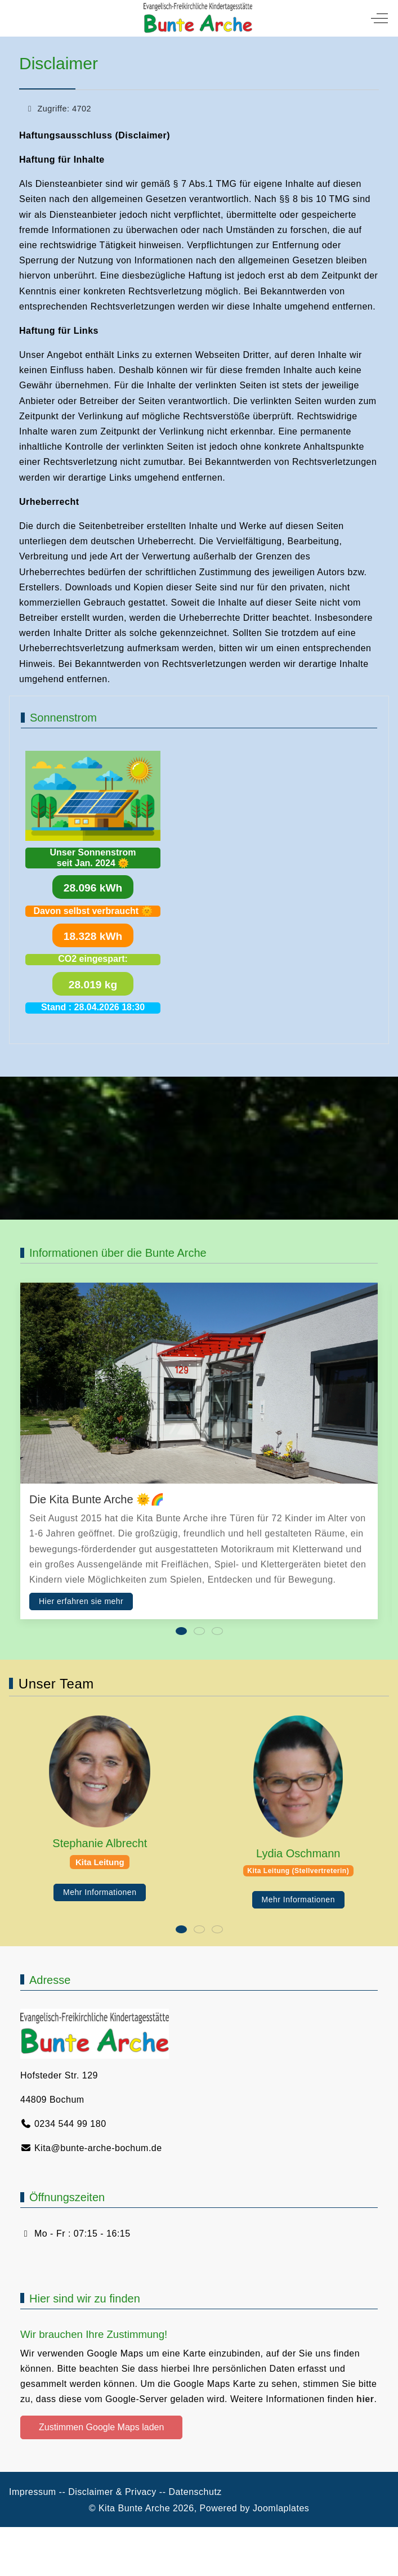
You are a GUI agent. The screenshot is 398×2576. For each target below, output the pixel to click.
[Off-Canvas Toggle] (379, 18)
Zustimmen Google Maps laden (101, 2427)
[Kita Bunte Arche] (198, 18)
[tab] (181, 1631)
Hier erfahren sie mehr (81, 1601)
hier (365, 2399)
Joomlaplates (281, 2508)
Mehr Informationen (99, 1892)
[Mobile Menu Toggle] (17, 18)
